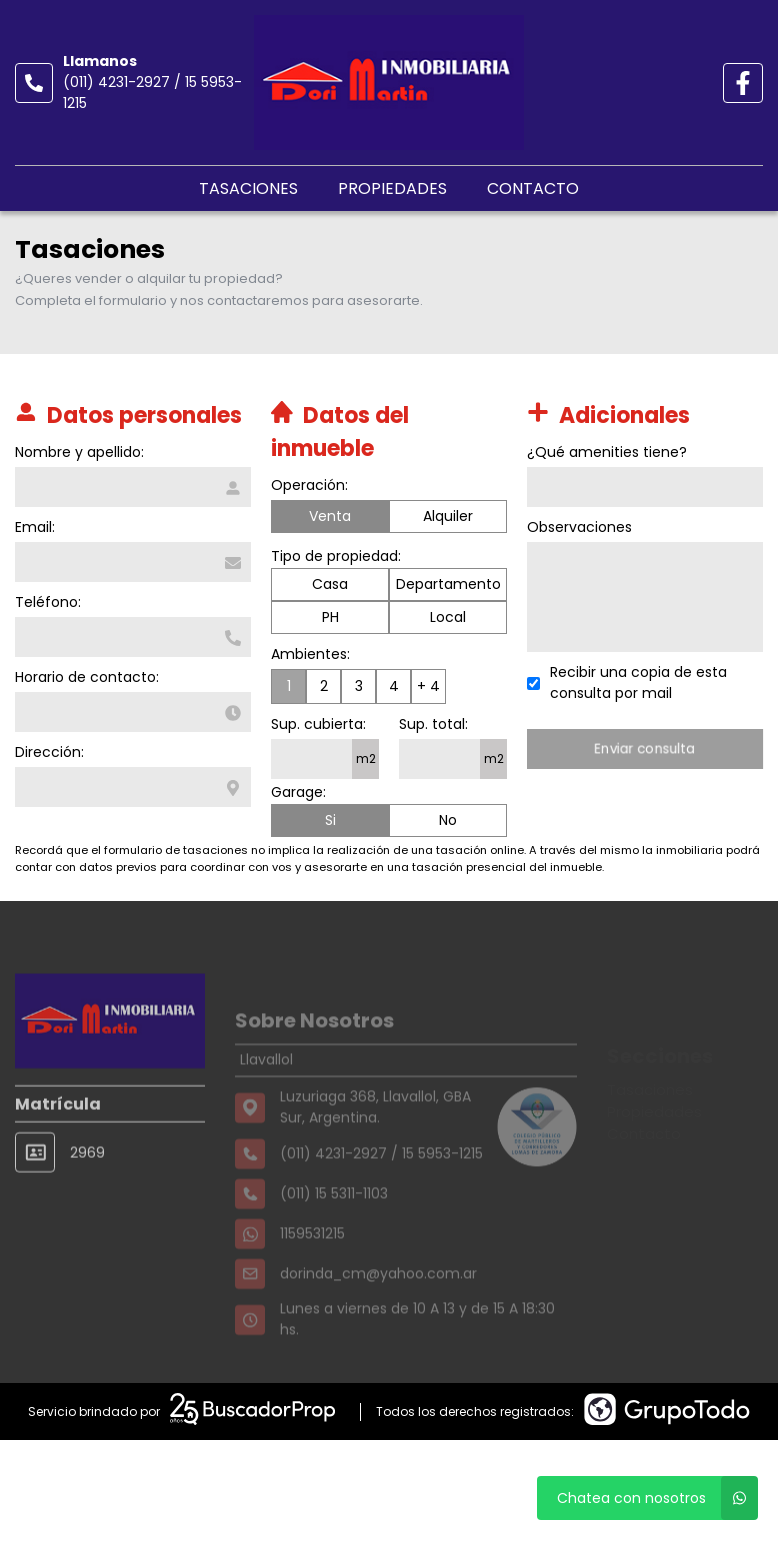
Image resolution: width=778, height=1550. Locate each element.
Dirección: (48, 752)
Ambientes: (310, 655)
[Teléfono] (132, 637)
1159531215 (312, 1265)
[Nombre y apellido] (132, 487)
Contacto (533, 188)
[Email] (132, 562)
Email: (34, 527)
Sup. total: (433, 725)
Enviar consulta (646, 748)
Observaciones (580, 527)
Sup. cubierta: (318, 725)
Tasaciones (248, 188)
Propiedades (392, 188)
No (448, 821)
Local (448, 618)
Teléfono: (47, 602)
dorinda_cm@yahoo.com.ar (378, 1305)
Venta (330, 517)
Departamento (448, 585)
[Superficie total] (439, 760)
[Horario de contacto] (132, 712)
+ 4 (428, 687)
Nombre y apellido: (78, 452)
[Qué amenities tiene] (646, 487)
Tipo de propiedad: (336, 557)
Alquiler (448, 517)
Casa (330, 585)
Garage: (298, 793)
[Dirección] (132, 787)
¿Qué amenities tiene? (608, 452)
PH (330, 618)
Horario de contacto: (86, 677)
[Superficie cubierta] (311, 760)
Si (330, 821)
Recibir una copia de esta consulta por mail (639, 682)
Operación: (309, 486)
